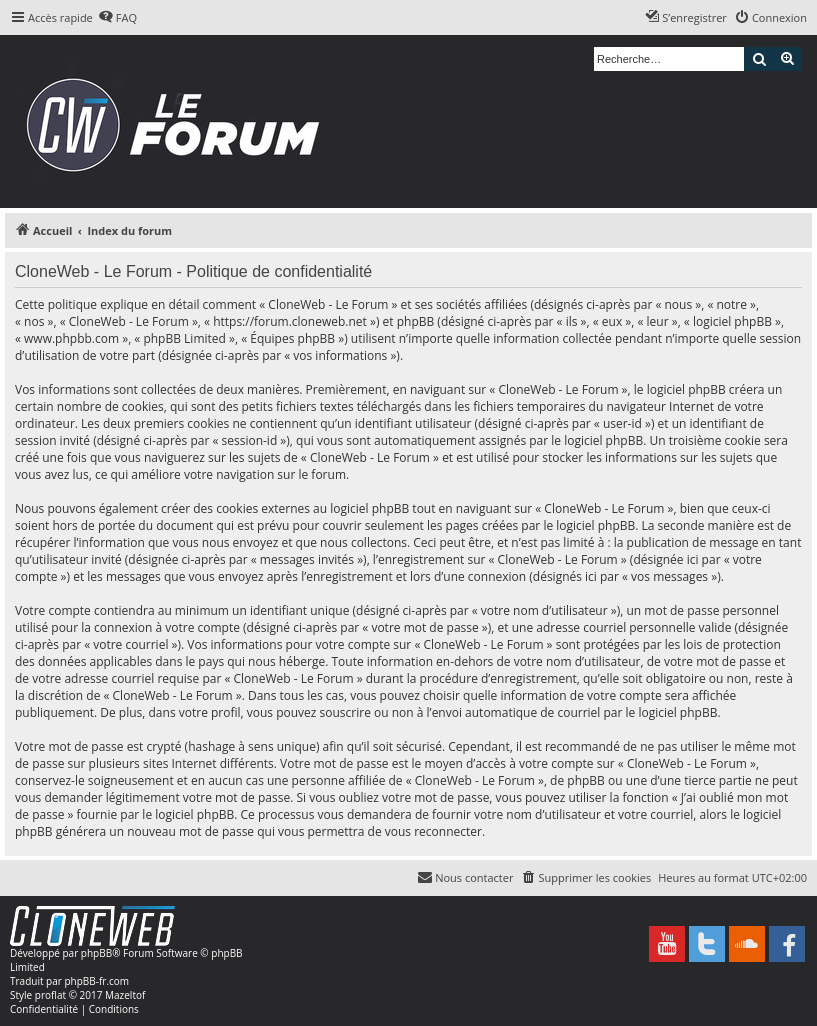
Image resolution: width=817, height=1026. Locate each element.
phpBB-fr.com (96, 981)
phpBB (96, 953)
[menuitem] (117, 18)
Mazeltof (125, 995)
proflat (50, 995)
